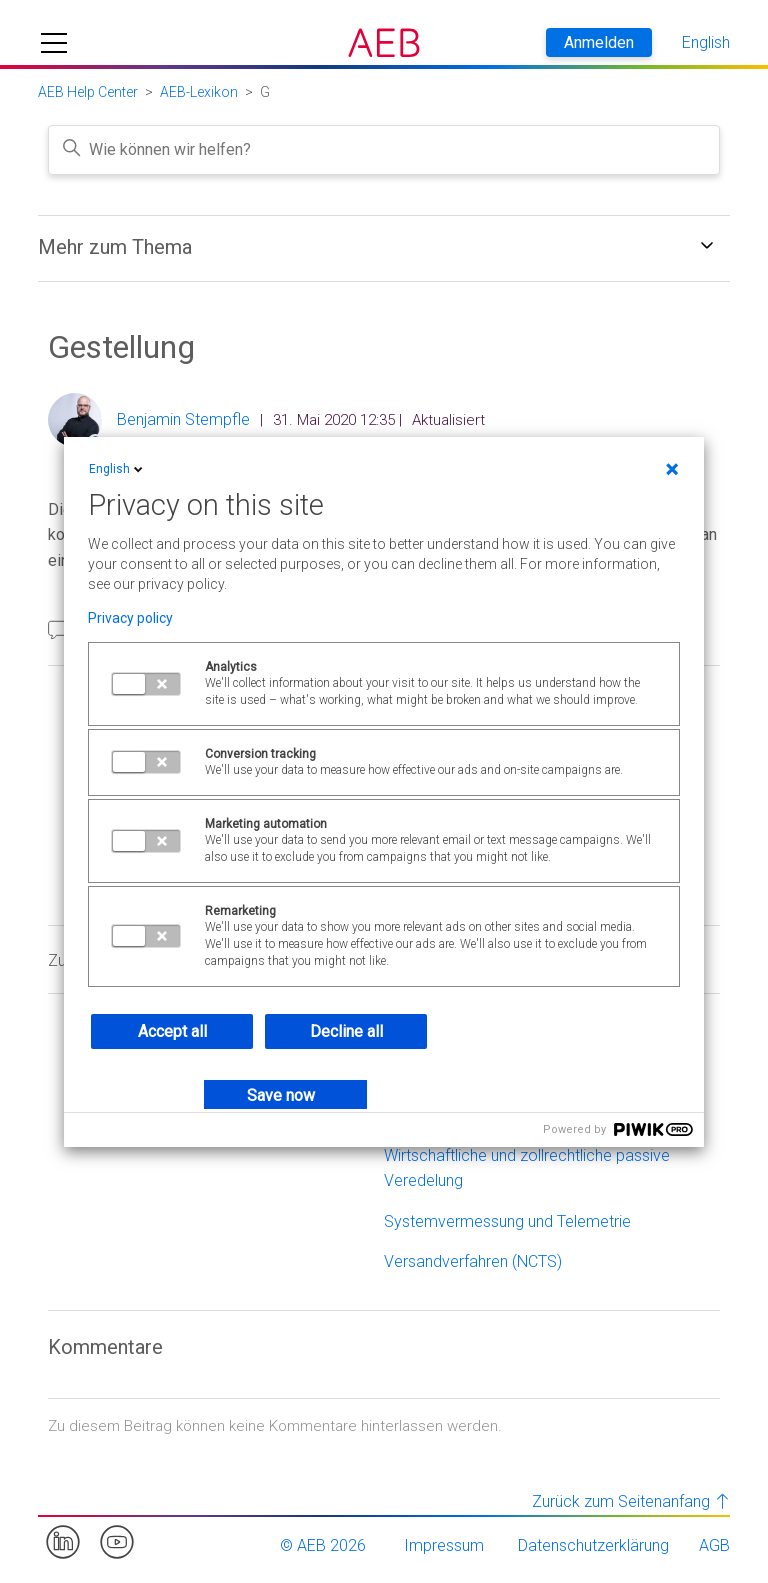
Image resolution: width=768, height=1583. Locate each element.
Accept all (172, 1031)
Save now (281, 1095)
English (117, 469)
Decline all (346, 1031)
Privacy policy (130, 618)
